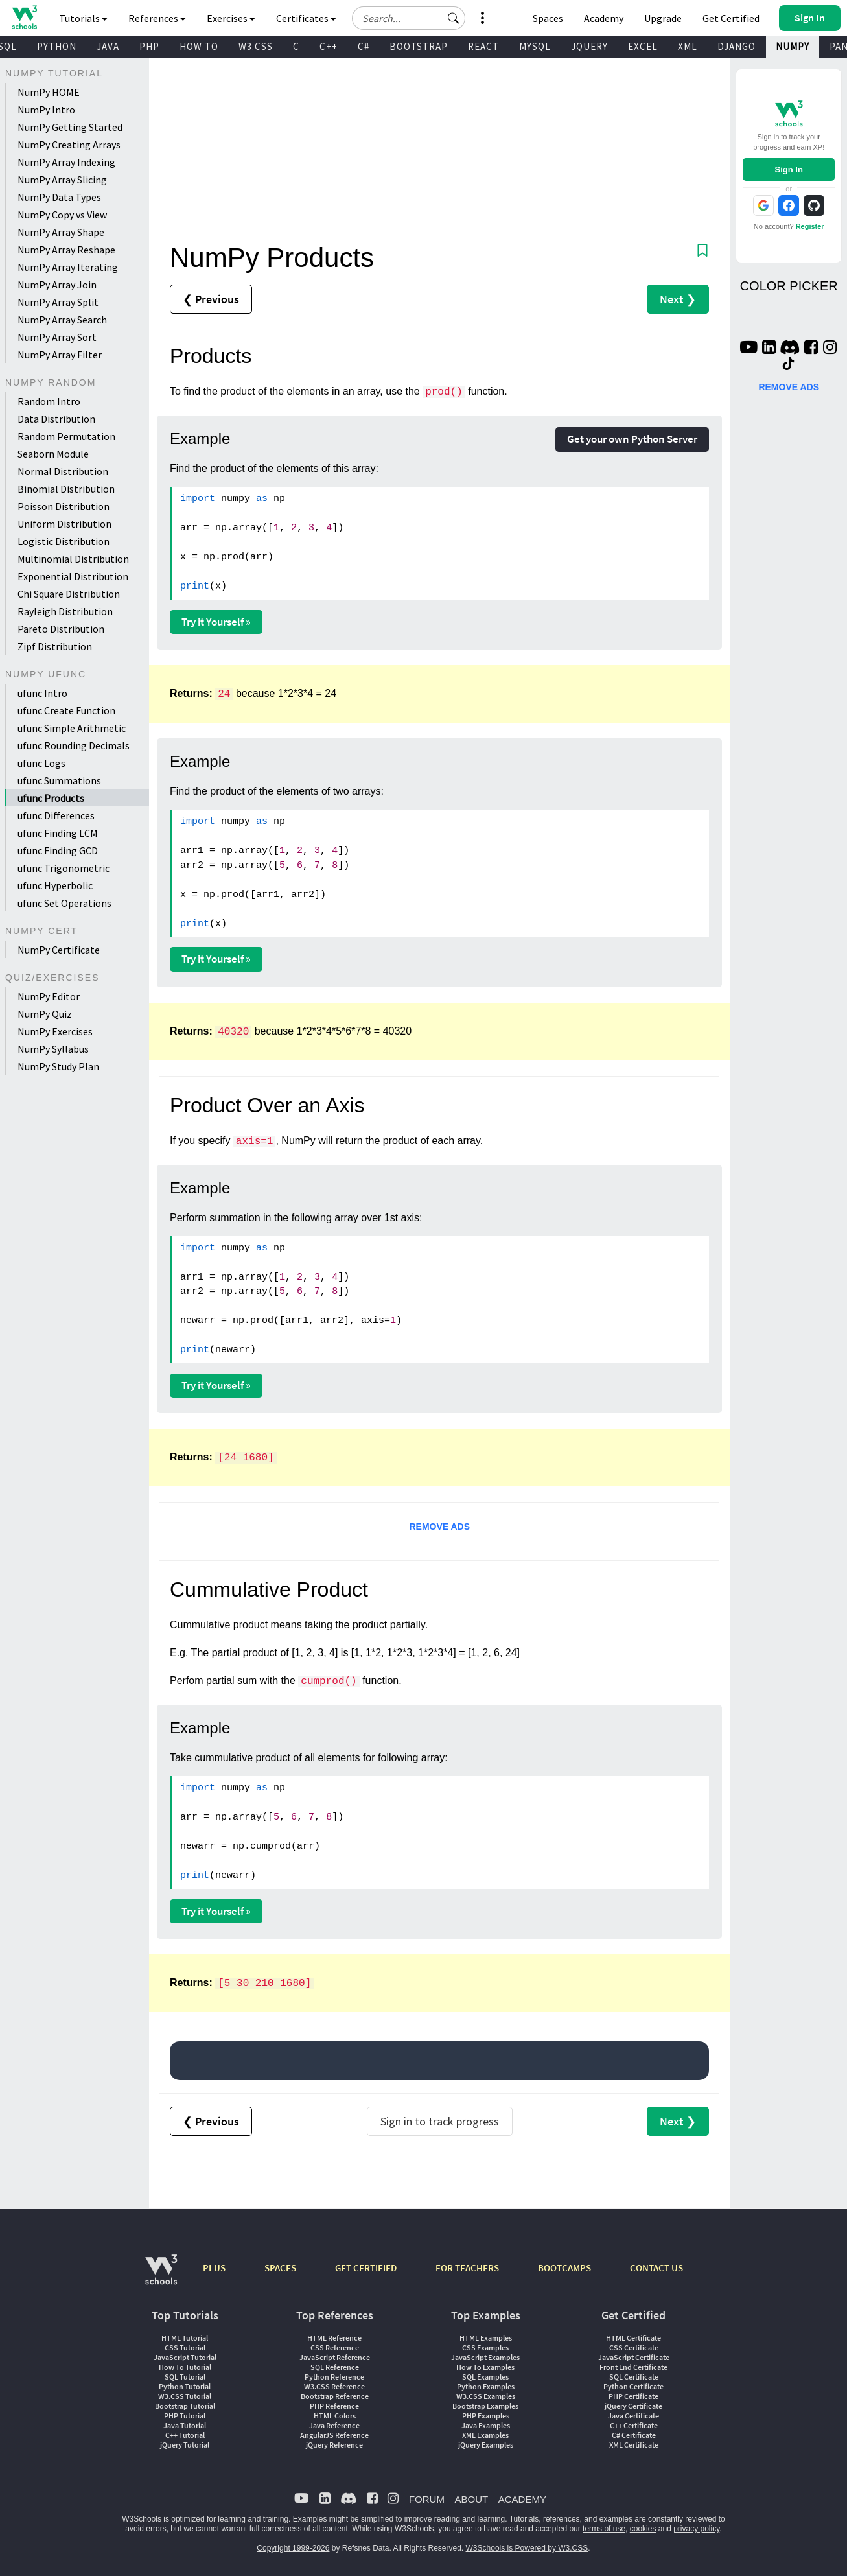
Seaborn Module (53, 453)
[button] (454, 18)
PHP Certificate (633, 2396)
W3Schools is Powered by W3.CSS (527, 2548)
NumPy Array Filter (59, 354)
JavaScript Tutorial (185, 2357)
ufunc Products (50, 797)
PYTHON (56, 46)
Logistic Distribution (63, 541)
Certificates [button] (306, 18)
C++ (328, 46)
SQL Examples (485, 2377)
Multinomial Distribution (73, 558)
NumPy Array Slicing (62, 179)
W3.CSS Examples (485, 2396)
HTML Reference (334, 2338)
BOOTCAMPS (564, 2268)
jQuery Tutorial (184, 2445)
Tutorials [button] (83, 18)
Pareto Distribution (60, 628)
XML (687, 46)
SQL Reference (334, 2367)
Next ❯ (678, 299)
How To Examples (485, 2367)
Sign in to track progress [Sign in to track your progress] (439, 2121)
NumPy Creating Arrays (69, 144)
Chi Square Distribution (68, 593)
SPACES (280, 2268)
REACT (483, 46)
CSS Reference (334, 2347)
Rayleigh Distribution (65, 611)
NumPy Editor (48, 996)
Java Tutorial (184, 2425)
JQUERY (589, 46)
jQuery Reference (334, 2445)
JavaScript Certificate (633, 2357)
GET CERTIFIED (366, 2268)
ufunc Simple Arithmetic (71, 727)
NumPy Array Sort (57, 337)
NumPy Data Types (59, 197)
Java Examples (485, 2425)
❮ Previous (211, 299)
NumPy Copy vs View (62, 214)
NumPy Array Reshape (66, 249)
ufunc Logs (41, 762)
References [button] (157, 18)
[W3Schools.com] (161, 2276)
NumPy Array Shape (60, 232)
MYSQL (535, 46)
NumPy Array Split (58, 302)
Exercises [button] (231, 18)
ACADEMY (522, 2499)
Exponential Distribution (72, 576)
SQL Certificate (633, 2377)
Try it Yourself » (216, 622)
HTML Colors (335, 2415)
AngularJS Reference (334, 2435)
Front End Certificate (633, 2367)
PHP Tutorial (184, 2415)
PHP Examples (485, 2415)
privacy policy (696, 2528)
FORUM (427, 2499)
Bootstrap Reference (335, 2396)
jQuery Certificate (633, 2406)
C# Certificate (634, 2435)
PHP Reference (334, 2406)
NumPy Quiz (44, 1013)
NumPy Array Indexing (66, 162)
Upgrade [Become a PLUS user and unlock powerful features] (663, 18)
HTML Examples (485, 2338)
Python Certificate (633, 2386)
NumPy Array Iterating (67, 267)
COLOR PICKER (789, 286)
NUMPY (792, 46)
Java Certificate (633, 2415)
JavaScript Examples (485, 2357)
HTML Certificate (633, 2338)
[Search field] (408, 18)
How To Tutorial (185, 2367)
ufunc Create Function (66, 710)
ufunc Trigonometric (63, 867)
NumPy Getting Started (69, 127)
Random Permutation (66, 436)
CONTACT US (656, 2268)
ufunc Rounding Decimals (73, 745)
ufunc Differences (56, 815)
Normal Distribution (62, 471)
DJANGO (736, 46)
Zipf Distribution (54, 646)
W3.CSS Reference (334, 2386)
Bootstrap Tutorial (185, 2406)
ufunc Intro (42, 692)
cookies (643, 2528)
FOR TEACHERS (467, 2268)
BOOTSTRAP (418, 46)
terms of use (604, 2528)
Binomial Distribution (66, 488)
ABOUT (471, 2499)
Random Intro (48, 401)
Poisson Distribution (63, 506)
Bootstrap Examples (485, 2406)
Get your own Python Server (632, 439)
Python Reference (334, 2377)
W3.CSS (255, 46)
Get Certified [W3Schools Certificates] (731, 18)
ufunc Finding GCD (57, 850)
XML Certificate (633, 2445)
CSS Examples (485, 2347)
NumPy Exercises (55, 1031)
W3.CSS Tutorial (184, 2396)
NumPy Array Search (62, 319)
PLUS (214, 2268)
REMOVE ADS (439, 1526)
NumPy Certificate (58, 949)
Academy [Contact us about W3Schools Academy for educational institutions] (603, 18)
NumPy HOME (48, 92)
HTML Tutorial (184, 2338)
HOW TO (199, 46)
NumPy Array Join (57, 284)
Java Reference (334, 2425)
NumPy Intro (46, 109)
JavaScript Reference (334, 2357)
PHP (149, 46)
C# (363, 46)
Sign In (789, 169)
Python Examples (486, 2386)
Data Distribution (56, 418)
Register (810, 226)
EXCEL (643, 46)
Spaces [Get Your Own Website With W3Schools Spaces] (548, 18)
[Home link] (24, 17)
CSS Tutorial (185, 2347)
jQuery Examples (485, 2445)
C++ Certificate (634, 2425)
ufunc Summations (59, 780)
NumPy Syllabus (53, 1048)
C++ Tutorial (185, 2435)
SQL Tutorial (185, 2377)
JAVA (108, 46)
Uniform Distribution (64, 523)
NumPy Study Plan (58, 1066)
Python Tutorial (185, 2386)
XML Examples (485, 2435)
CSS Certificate (633, 2347)
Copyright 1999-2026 (293, 2548)
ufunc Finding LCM (57, 832)
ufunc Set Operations (64, 902)
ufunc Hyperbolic (55, 885)
